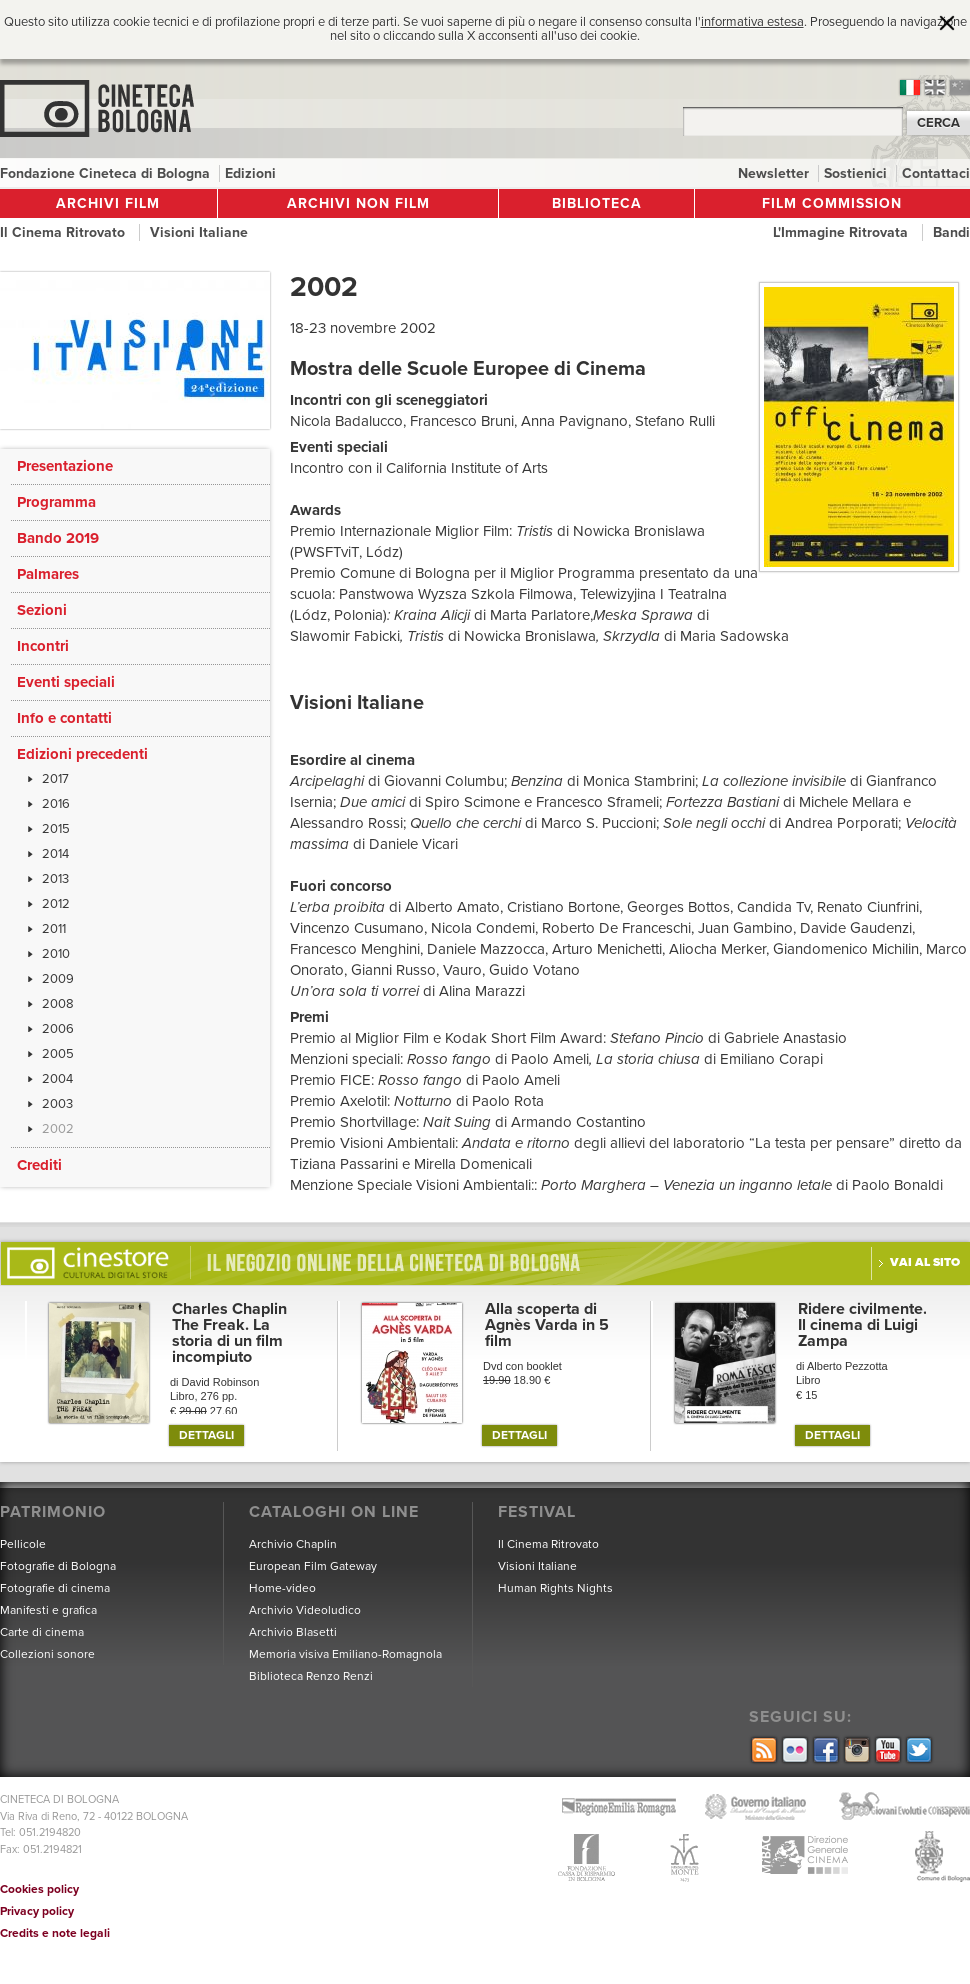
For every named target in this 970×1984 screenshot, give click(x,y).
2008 (58, 1004)
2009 (58, 979)
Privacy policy (37, 1911)
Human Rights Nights (555, 1588)
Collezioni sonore (47, 1654)
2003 (57, 1104)
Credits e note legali (55, 1933)
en (935, 87)
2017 (55, 779)
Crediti (39, 1165)
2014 (55, 854)
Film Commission (832, 203)
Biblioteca (597, 203)
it (910, 87)
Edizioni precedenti (82, 754)
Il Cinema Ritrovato (64, 232)
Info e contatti (64, 718)
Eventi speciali (66, 682)
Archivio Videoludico (305, 1610)
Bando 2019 (58, 538)
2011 (54, 929)
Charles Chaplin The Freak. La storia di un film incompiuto (229, 1333)
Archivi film (108, 203)
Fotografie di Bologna (58, 1566)
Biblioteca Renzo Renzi (311, 1676)
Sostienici (857, 173)
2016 (56, 804)
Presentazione (65, 466)
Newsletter (775, 173)
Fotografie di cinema (55, 1588)
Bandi (951, 232)
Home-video (282, 1588)
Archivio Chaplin (293, 1544)
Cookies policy (39, 1889)
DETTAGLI (206, 1435)
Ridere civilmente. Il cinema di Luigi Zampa (862, 1325)
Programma (56, 502)
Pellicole (23, 1544)
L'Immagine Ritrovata (842, 232)
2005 (58, 1054)
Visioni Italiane (199, 232)
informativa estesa (752, 22)
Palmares (48, 574)
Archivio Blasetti (293, 1632)
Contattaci (936, 173)
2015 (56, 829)
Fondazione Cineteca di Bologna (107, 173)
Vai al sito (925, 1262)
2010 (56, 954)
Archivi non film (358, 203)
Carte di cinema (42, 1632)
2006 (58, 1029)
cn (960, 87)
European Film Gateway (313, 1566)
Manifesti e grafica (48, 1610)
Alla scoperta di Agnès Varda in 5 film (547, 1325)
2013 (55, 879)
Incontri (43, 646)
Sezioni (42, 610)
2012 (56, 904)
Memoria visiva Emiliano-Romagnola (345, 1654)
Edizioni (250, 173)
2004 (57, 1079)
